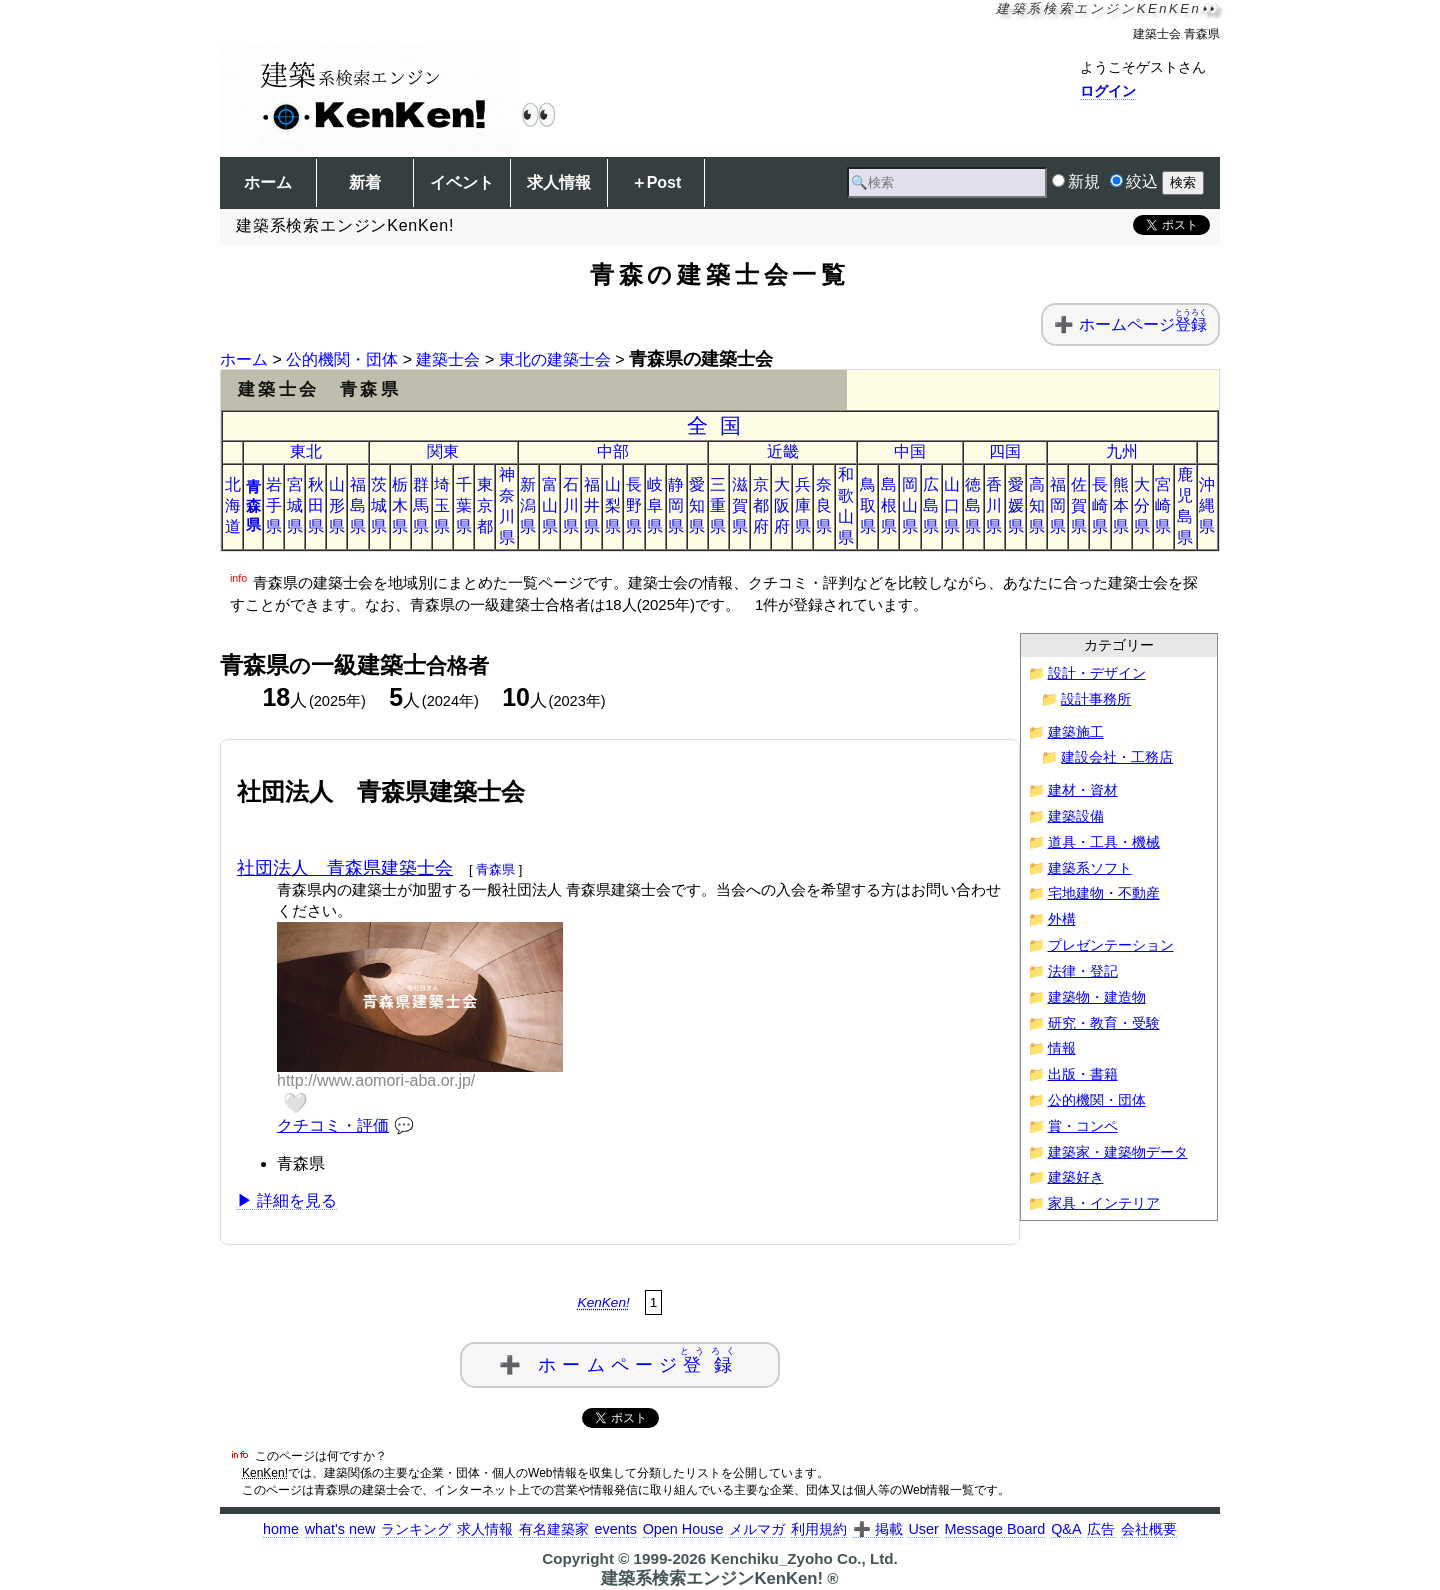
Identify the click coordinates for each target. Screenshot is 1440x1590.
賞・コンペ (1083, 1126)
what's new (340, 1529)
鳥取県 (868, 505)
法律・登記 (1083, 971)
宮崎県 (1163, 505)
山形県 (337, 505)
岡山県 (910, 505)
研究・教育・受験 (1104, 1023)
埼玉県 (442, 505)
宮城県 (295, 505)
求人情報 (559, 182)
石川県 (571, 505)
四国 (1005, 451)
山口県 (952, 505)
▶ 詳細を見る (287, 1200)
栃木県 (400, 505)
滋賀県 (740, 505)
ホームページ (1143, 324)
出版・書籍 (1083, 1074)
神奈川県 (507, 506)
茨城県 (379, 505)
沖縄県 (1207, 505)
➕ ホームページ (620, 1360)
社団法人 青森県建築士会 (345, 868)
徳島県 (973, 505)
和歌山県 (846, 506)
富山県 (550, 505)
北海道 (233, 505)
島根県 (889, 505)
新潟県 (528, 505)
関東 (443, 451)
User (923, 1529)
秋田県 (316, 505)
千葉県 (464, 505)
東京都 (485, 505)
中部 (613, 451)
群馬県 (421, 505)
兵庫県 (803, 505)
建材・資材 (1083, 790)
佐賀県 (1079, 505)
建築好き (1076, 1177)
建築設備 (1076, 816)
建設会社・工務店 (1117, 757)
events (615, 1529)
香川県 (994, 505)
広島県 (931, 505)
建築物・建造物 (1097, 997)
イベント (462, 182)
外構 (1062, 919)
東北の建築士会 (555, 359)
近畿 (783, 451)
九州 (1122, 451)
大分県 (1142, 505)
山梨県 (613, 505)
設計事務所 (1096, 699)
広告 (1101, 1529)
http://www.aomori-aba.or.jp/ (376, 1080)
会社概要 (1149, 1529)
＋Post (656, 182)
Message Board (995, 1529)
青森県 (253, 505)
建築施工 (1076, 732)
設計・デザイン (1097, 673)
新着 (365, 182)
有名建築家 (554, 1529)
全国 (720, 425)
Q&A (1066, 1529)
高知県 (1037, 505)
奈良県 (824, 505)
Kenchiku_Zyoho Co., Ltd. (803, 1558)
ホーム (268, 182)
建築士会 (448, 359)
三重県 (718, 505)
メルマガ (757, 1529)
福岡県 (1058, 505)
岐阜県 (655, 505)
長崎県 (1100, 505)
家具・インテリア (1104, 1203)
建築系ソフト (1090, 868)
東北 (306, 451)
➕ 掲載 (878, 1529)
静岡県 (676, 505)
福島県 (358, 505)
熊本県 (1121, 505)
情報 (1062, 1048)
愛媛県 (1016, 505)
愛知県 (697, 505)
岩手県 (274, 505)
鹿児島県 (1185, 506)
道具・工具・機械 (1104, 842)
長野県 (634, 505)
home (281, 1529)
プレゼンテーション (1111, 945)
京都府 (761, 505)
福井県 (592, 505)
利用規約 (819, 1529)
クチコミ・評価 (333, 1125)
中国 (910, 451)
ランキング (416, 1529)
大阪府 (782, 505)
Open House (683, 1529)
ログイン (1108, 91)
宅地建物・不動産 (1104, 893)
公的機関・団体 (342, 359)
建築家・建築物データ (1118, 1152)
